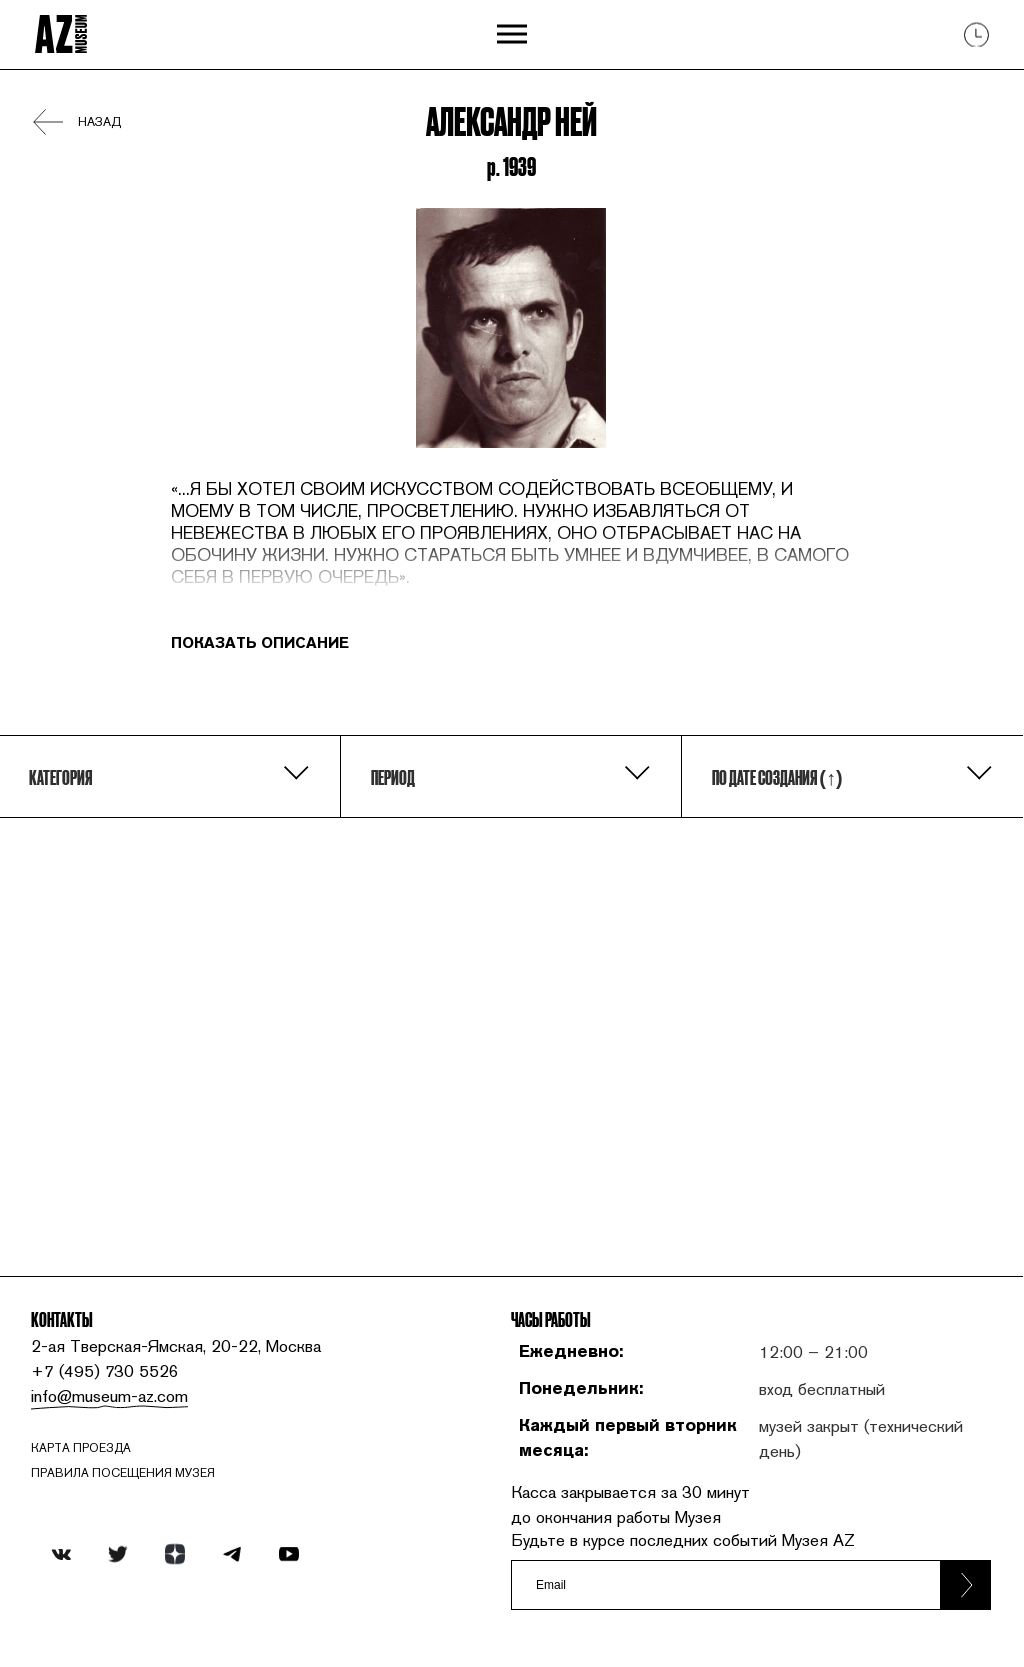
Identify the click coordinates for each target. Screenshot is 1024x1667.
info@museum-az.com (109, 1396)
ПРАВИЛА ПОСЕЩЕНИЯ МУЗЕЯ (123, 1473)
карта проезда (81, 1448)
